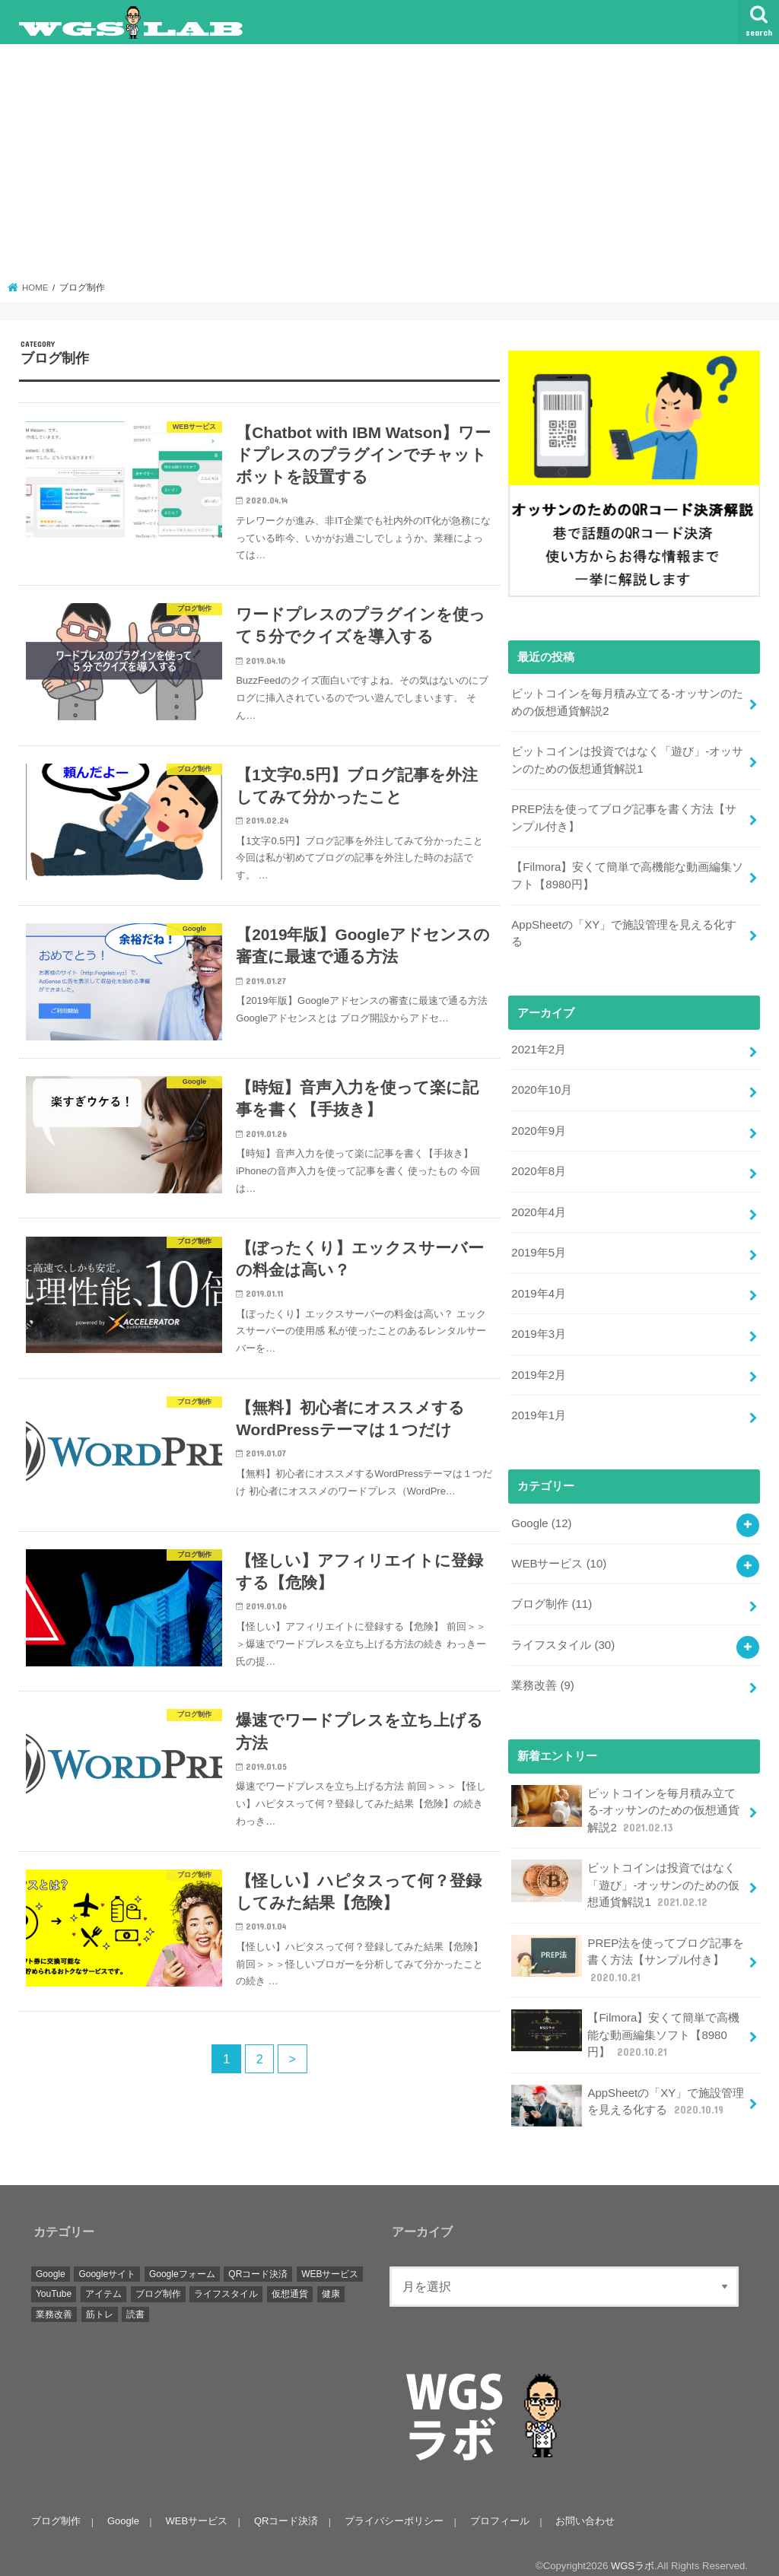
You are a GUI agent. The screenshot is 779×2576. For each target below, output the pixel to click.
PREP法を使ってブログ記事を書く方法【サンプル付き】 (623, 816)
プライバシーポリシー (392, 2508)
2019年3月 (538, 1328)
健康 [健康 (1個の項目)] (331, 2281)
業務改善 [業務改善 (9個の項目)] (54, 2301)
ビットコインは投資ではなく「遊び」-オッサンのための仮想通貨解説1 (627, 759)
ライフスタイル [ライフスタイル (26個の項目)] (226, 2281)
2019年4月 (538, 1288)
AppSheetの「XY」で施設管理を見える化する (623, 930)
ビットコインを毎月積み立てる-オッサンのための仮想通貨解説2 (627, 702)
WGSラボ (632, 2552)
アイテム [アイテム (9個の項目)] (103, 2281)
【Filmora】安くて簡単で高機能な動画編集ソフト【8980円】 (626, 873)
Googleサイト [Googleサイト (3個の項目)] (106, 2260)
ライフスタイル (563, 1636)
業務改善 (542, 1676)
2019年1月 (538, 1408)
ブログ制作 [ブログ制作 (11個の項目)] (158, 2281)
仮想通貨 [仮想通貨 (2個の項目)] (290, 2281)
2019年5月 (538, 1247)
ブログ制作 (551, 1596)
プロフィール (497, 2508)
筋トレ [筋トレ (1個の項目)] (99, 2301)
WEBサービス (558, 1555)
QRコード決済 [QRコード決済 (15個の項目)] (258, 2260)
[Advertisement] (390, 167)
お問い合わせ (582, 2508)
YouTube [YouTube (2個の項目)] (54, 2281)
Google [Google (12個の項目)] (50, 2260)
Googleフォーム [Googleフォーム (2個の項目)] (182, 2260)
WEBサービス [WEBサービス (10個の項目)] (329, 2260)
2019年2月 (538, 1368)
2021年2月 (538, 1046)
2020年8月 (538, 1167)
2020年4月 (538, 1207)
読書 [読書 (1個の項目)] (135, 2301)
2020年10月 (541, 1086)
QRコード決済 (285, 2508)
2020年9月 (538, 1126)
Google (541, 1515)
